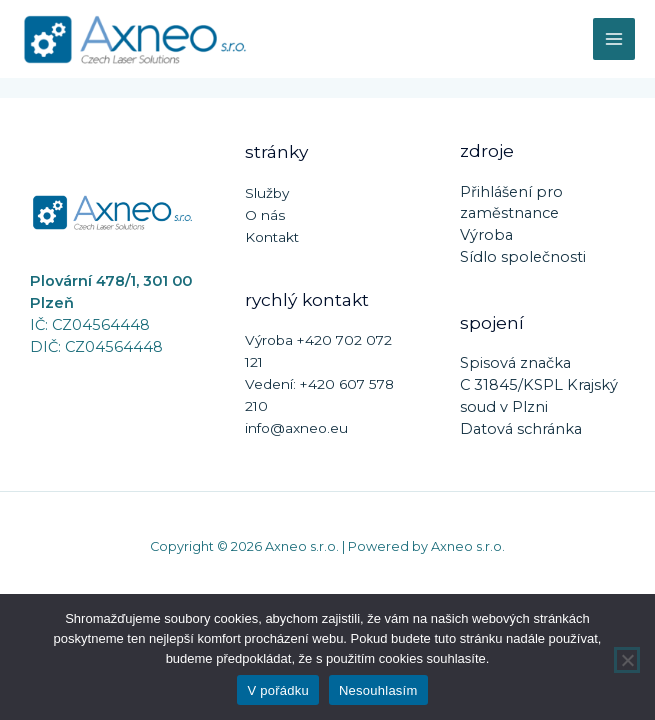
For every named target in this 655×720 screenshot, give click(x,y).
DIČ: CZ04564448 (96, 347)
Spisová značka (515, 363)
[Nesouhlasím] (627, 660)
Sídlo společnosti (523, 257)
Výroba (486, 235)
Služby (267, 193)
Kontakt (272, 237)
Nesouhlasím (378, 690)
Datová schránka (521, 429)
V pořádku (278, 690)
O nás (265, 215)
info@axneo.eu (296, 428)
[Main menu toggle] (614, 39)
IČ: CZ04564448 (90, 325)
